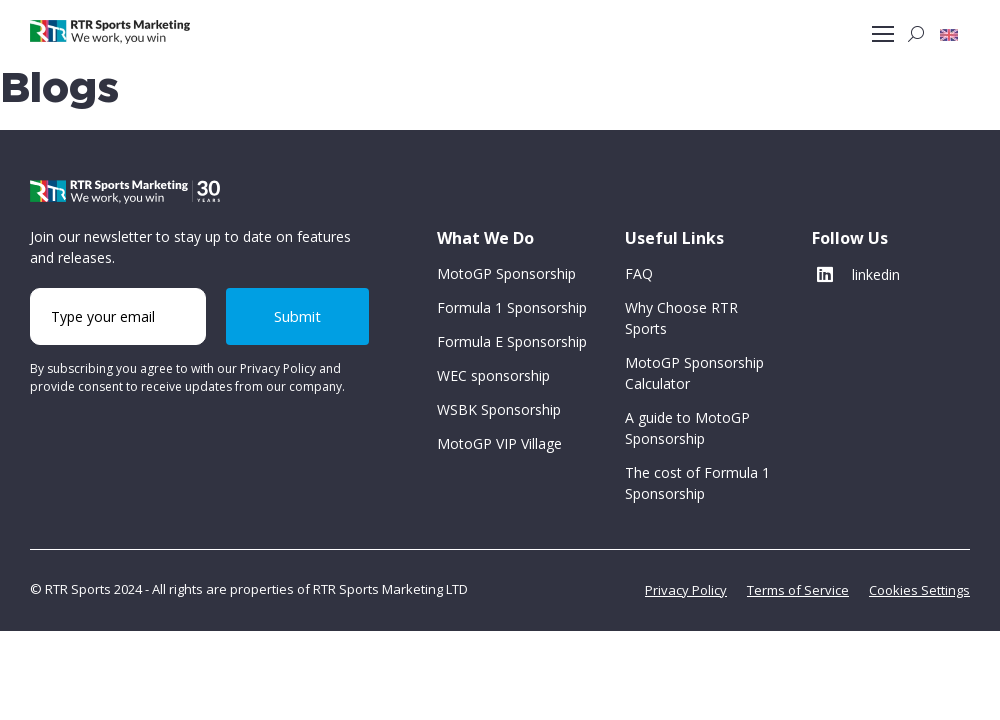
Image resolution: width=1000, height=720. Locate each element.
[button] (949, 34)
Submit (297, 316)
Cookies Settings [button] (919, 590)
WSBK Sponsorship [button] (499, 409)
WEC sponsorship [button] (493, 375)
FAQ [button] (639, 273)
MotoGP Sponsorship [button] (506, 273)
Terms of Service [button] (798, 590)
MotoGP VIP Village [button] (499, 443)
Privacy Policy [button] (686, 590)
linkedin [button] (858, 274)
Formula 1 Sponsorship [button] (512, 307)
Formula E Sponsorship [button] (512, 341)
